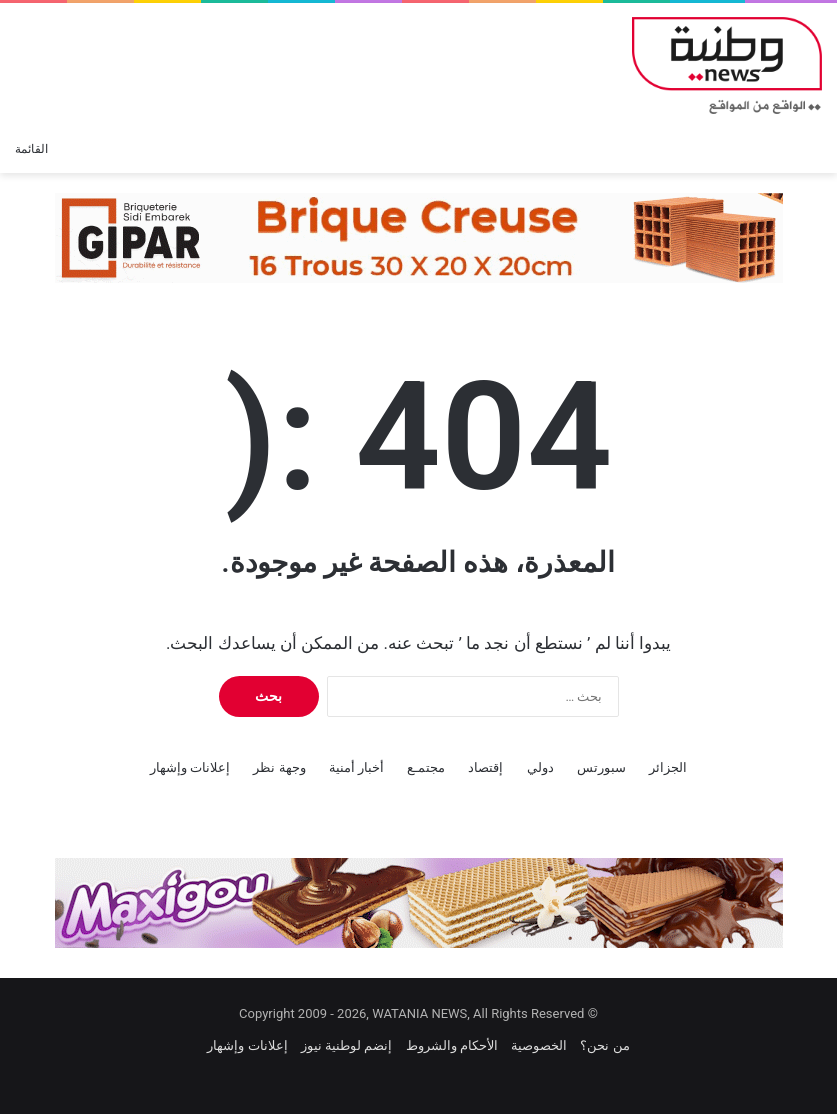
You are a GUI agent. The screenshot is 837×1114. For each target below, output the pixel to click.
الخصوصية (539, 1045)
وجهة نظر (279, 767)
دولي (540, 767)
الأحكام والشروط (452, 1045)
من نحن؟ (604, 1045)
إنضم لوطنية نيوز (346, 1045)
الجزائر (668, 767)
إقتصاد (485, 767)
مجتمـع (426, 767)
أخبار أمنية (356, 767)
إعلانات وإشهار (190, 767)
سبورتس (601, 767)
